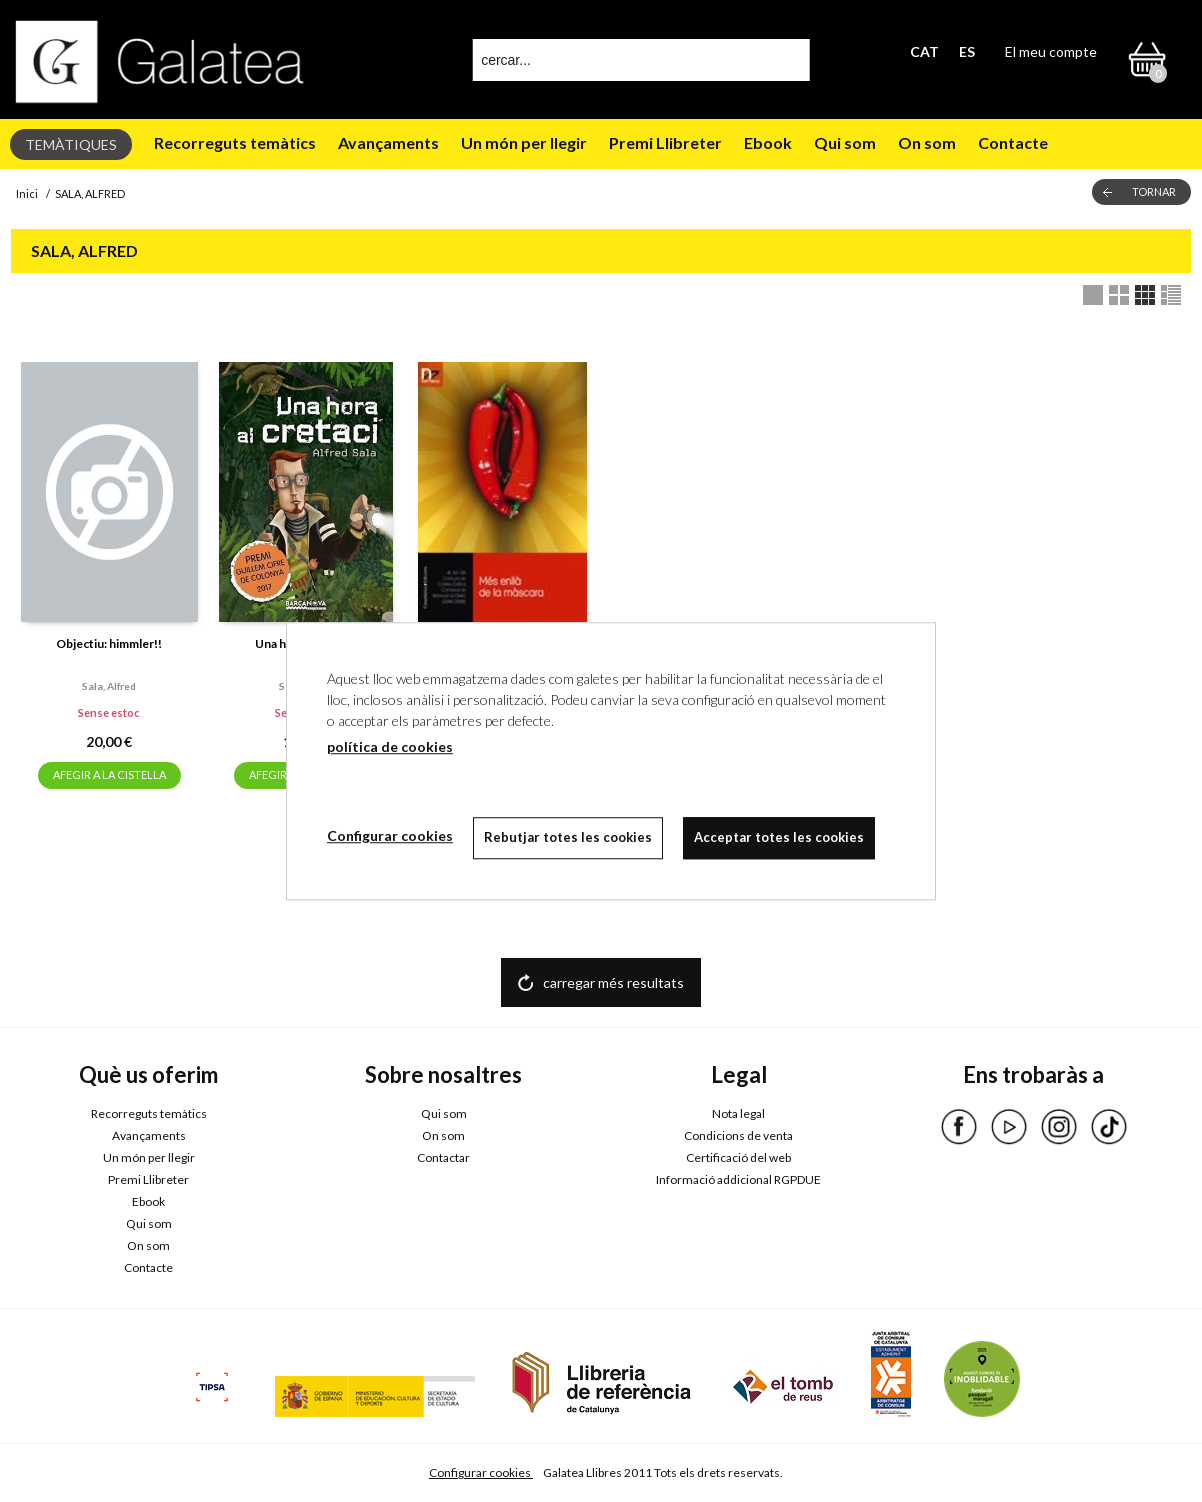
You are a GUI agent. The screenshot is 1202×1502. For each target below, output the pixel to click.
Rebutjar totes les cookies (568, 837)
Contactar (443, 1157)
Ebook (768, 142)
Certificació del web (738, 1157)
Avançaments (388, 142)
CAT (924, 51)
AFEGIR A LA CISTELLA (109, 774)
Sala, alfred (109, 686)
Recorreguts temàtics (235, 142)
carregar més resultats (613, 982)
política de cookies (390, 746)
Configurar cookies (481, 1472)
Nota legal (738, 1113)
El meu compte (1051, 51)
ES (967, 51)
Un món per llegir (524, 142)
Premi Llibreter (665, 142)
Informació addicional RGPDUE (738, 1179)
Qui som (845, 142)
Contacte (1013, 142)
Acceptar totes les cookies (779, 837)
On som (927, 142)
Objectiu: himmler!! (109, 643)
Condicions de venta (738, 1135)
